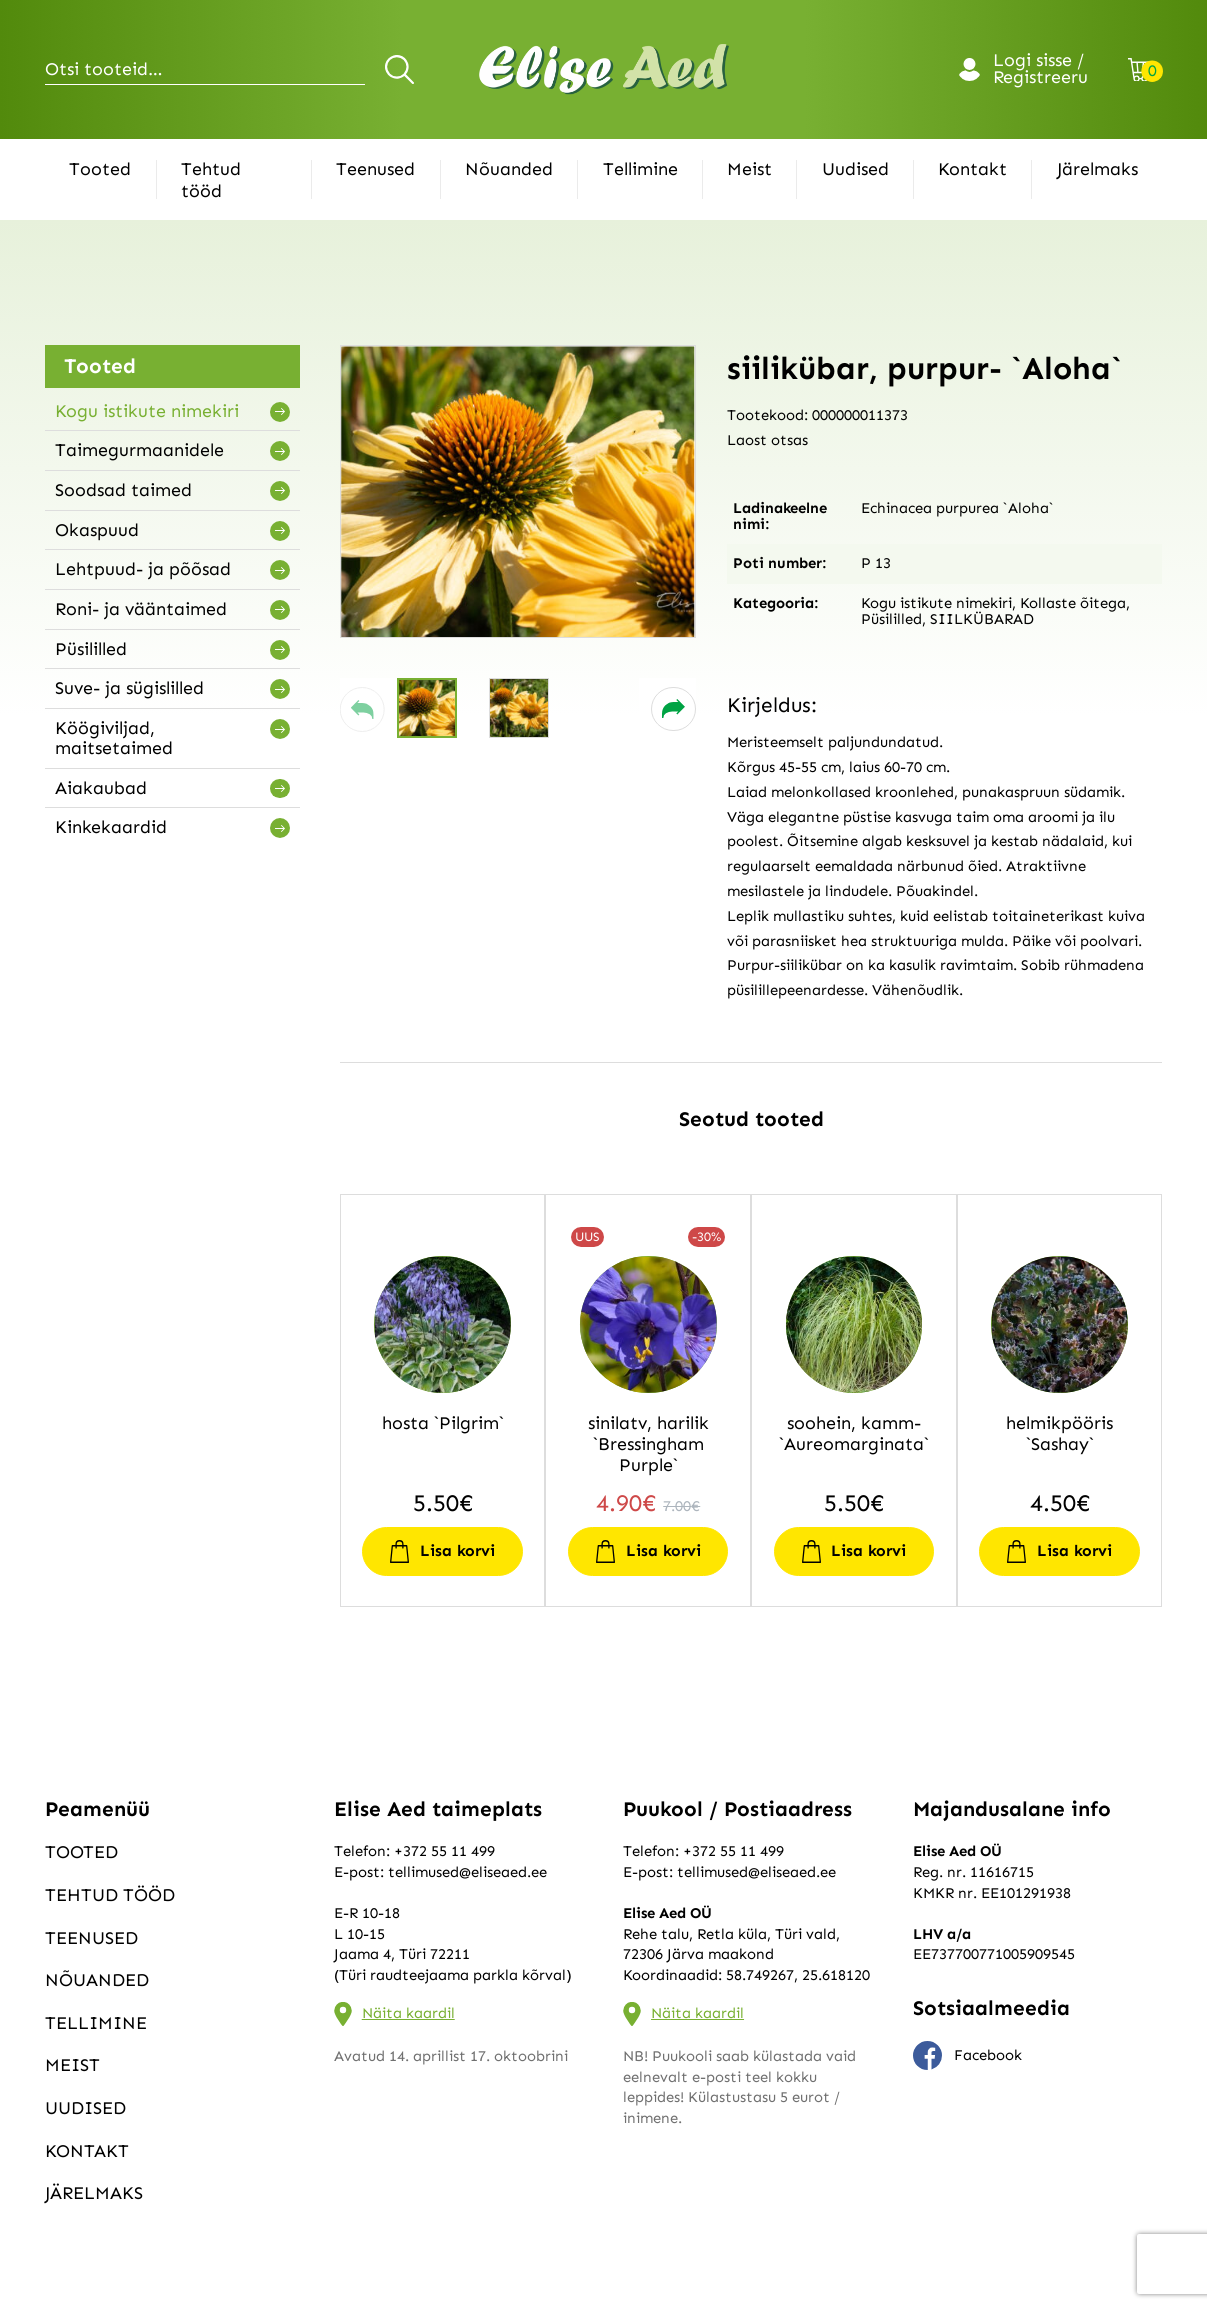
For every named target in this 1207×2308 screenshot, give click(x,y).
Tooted (100, 169)
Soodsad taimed (123, 490)
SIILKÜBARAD (982, 619)
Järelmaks (1097, 169)
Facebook (968, 2056)
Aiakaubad (101, 788)
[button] (362, 709)
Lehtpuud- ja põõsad (143, 569)
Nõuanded (509, 169)
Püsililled (91, 649)
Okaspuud (97, 530)
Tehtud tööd (211, 180)
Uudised (855, 169)
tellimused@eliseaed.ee (467, 1872)
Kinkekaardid (111, 827)
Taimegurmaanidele (139, 450)
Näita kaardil (408, 2013)
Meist (749, 169)
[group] (518, 491)
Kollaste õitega (1073, 603)
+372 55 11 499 (444, 1851)
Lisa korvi (457, 1550)
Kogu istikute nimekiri (147, 411)
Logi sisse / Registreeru (1040, 70)
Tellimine (640, 169)
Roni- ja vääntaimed (141, 609)
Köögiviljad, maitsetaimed (114, 738)
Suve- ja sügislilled (129, 688)
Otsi (402, 69)
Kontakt (972, 169)
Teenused (375, 169)
